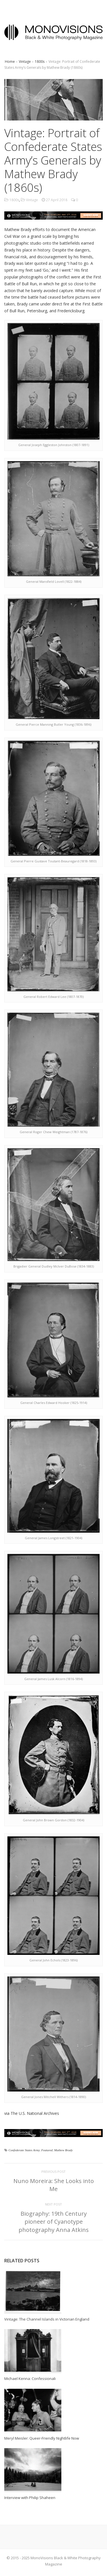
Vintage (25, 61)
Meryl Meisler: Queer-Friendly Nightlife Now (41, 2438)
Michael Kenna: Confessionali (30, 2378)
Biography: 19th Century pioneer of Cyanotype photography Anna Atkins (54, 2221)
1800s (40, 61)
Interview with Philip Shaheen (29, 2497)
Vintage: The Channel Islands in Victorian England (46, 2319)
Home (10, 61)
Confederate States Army (24, 2150)
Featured (47, 2150)
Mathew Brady (63, 2150)
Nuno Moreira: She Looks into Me (53, 2185)
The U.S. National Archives (35, 2113)
